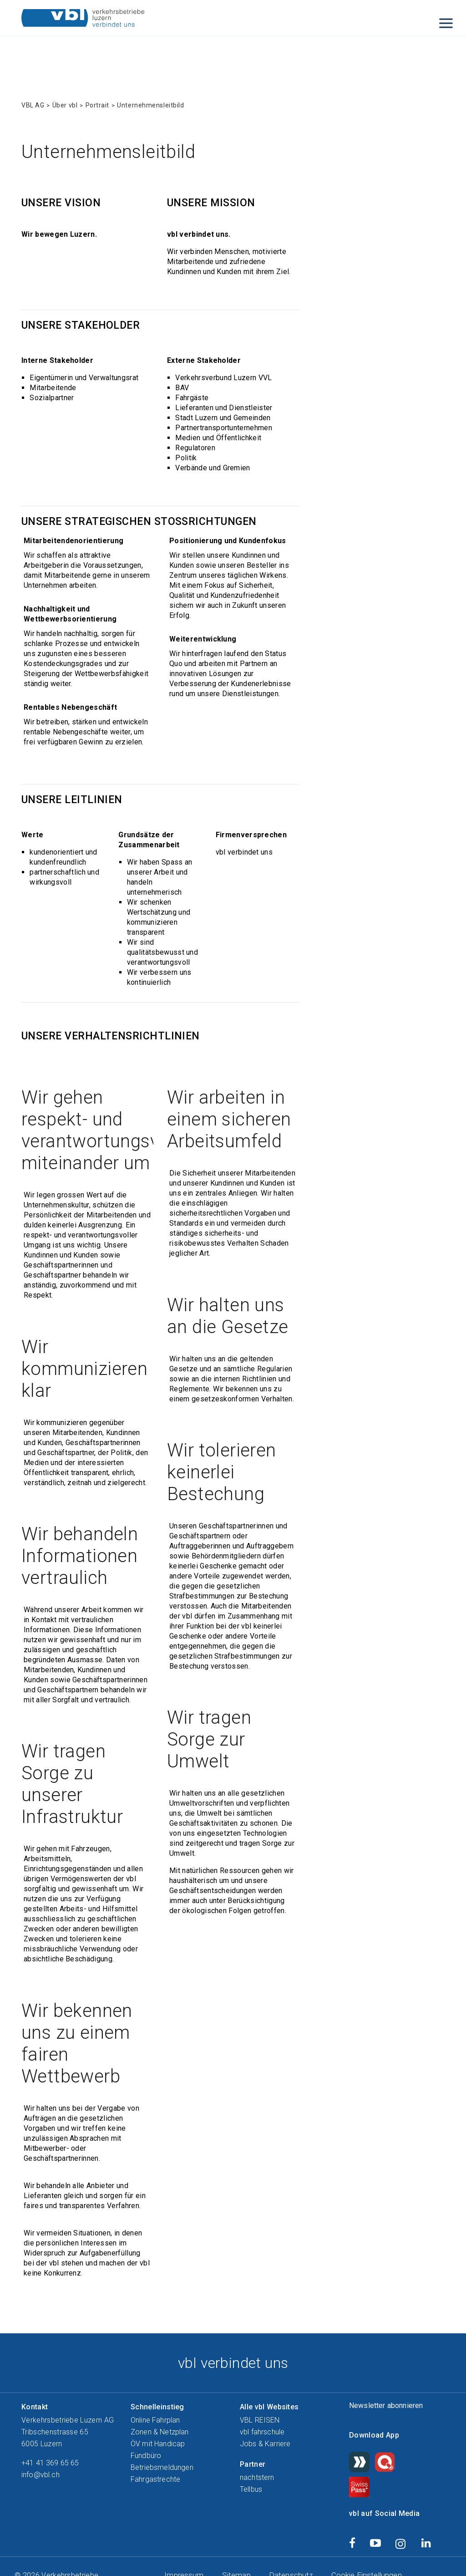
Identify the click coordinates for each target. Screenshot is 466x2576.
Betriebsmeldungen (162, 2467)
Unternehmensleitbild (150, 105)
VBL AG (32, 105)
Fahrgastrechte (155, 2479)
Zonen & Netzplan (160, 2432)
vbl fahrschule (262, 2432)
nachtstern (257, 2477)
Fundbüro (146, 2455)
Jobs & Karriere (265, 2443)
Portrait (97, 105)
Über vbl (64, 105)
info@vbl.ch (40, 2474)
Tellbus (251, 2489)
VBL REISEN (260, 2420)
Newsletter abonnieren (386, 2405)
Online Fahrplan (155, 2420)
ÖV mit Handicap (158, 2443)
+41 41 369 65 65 (50, 2463)
